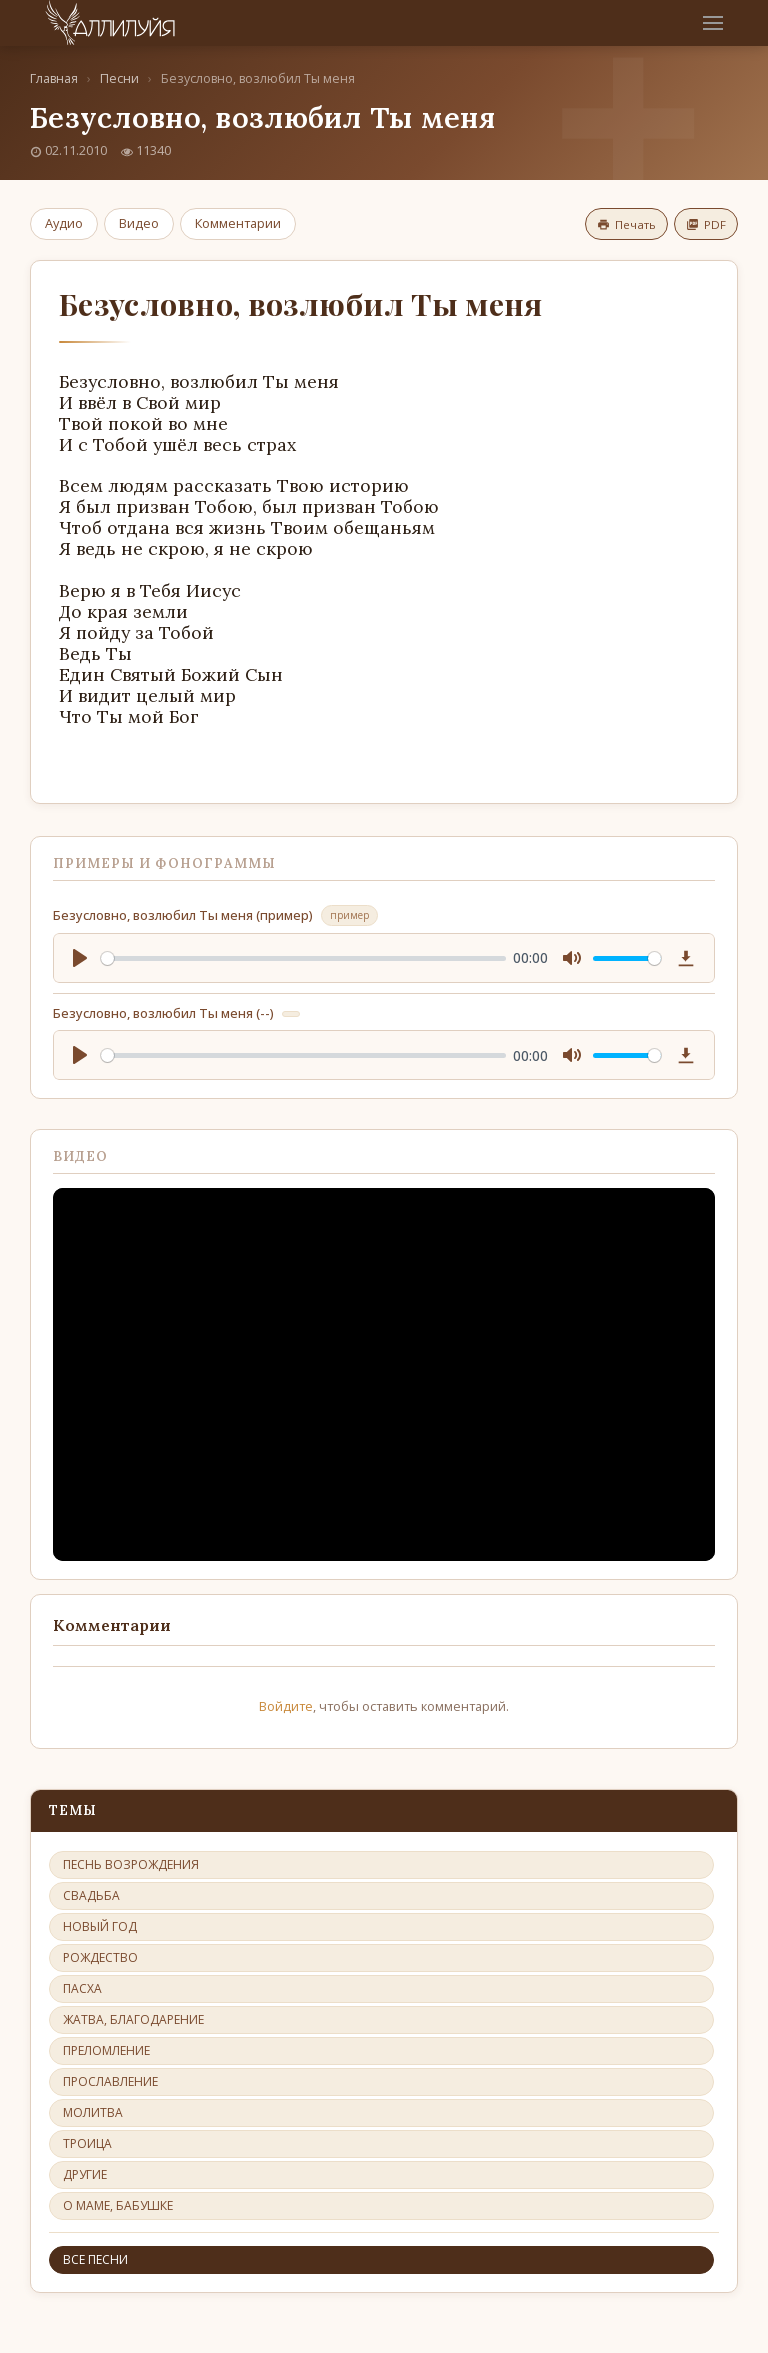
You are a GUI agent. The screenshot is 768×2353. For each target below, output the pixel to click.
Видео (139, 223)
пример (349, 915)
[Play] (80, 958)
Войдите (286, 1706)
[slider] (303, 958)
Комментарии (238, 223)
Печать (626, 224)
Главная (54, 78)
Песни (119, 78)
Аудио (64, 223)
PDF (706, 224)
